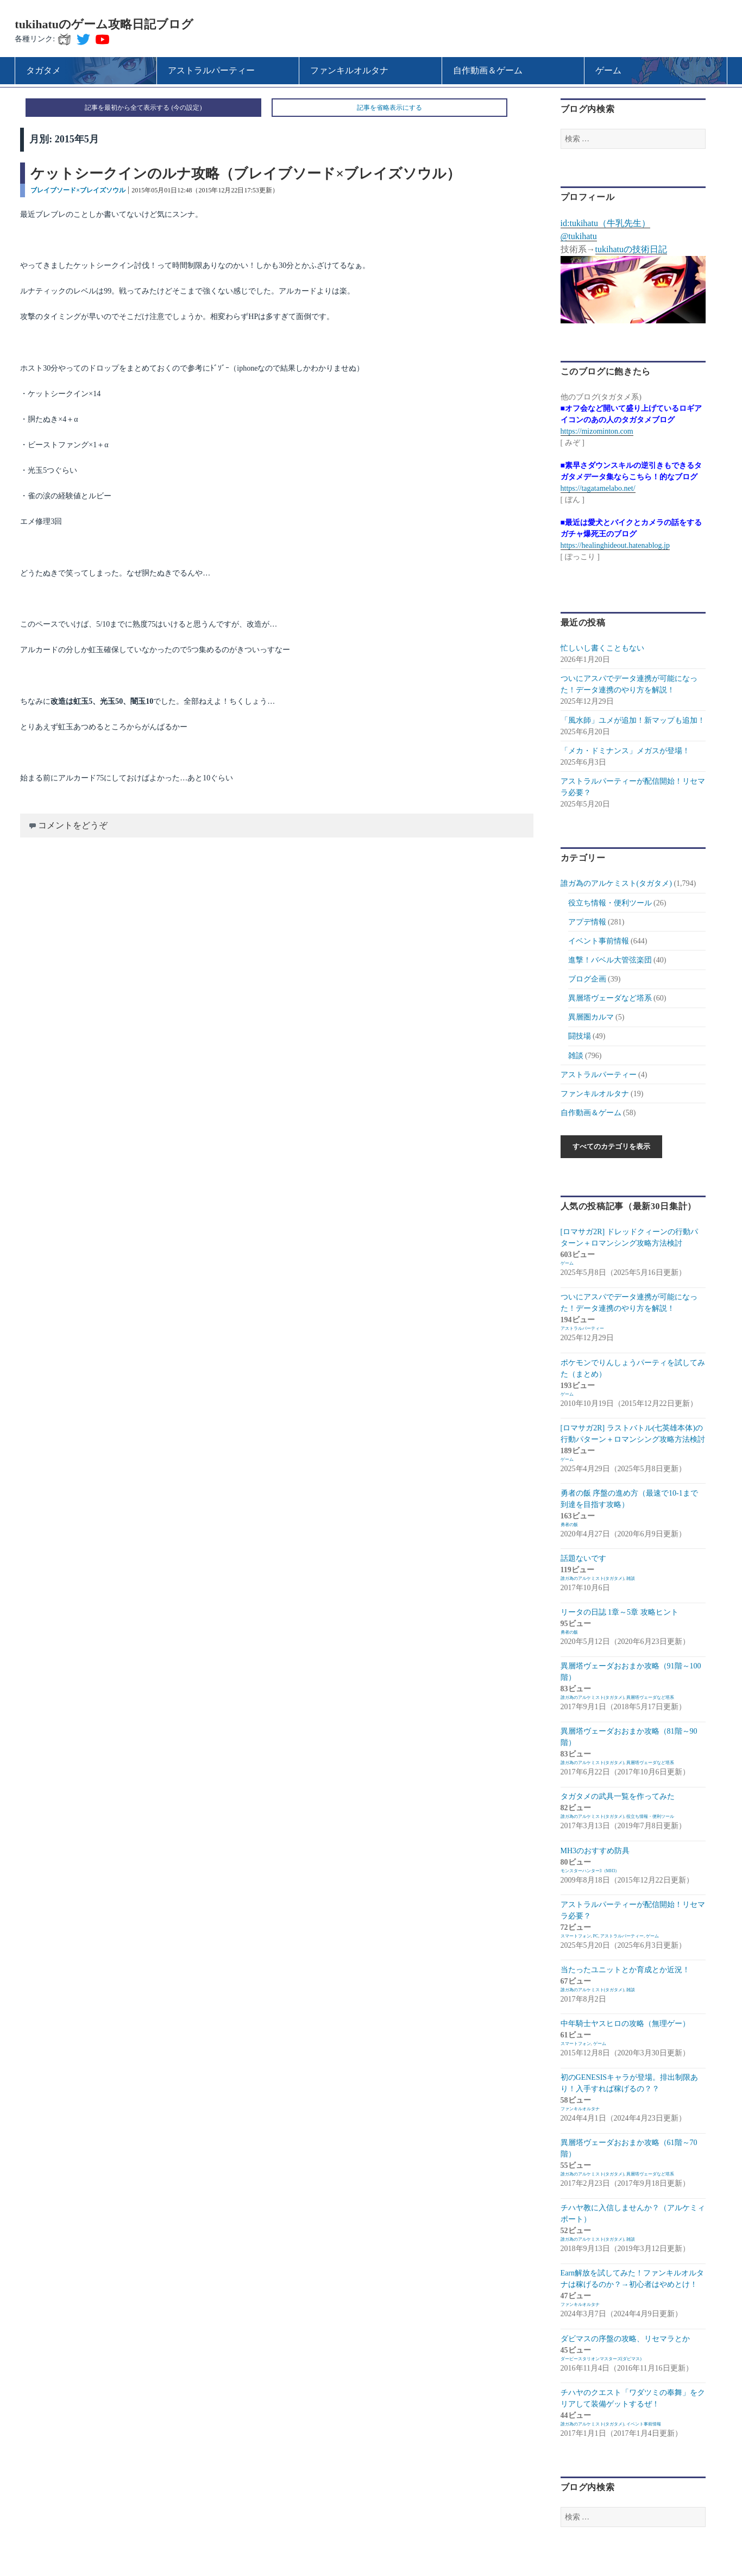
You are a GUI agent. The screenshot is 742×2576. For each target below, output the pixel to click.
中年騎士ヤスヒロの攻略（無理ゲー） (625, 2023)
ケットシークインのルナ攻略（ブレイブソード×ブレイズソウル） (245, 174)
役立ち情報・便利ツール (610, 903)
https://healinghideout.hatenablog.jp (615, 545)
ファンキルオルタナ (595, 1094)
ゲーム (567, 1263)
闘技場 (579, 1036)
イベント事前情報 (598, 941)
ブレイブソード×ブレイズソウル (77, 190)
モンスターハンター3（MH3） (590, 1870)
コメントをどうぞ (73, 825)
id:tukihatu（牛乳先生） (605, 223)
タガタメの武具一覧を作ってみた (618, 1796)
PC (596, 1936)
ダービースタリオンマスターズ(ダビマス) (601, 2358)
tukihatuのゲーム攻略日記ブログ (104, 24)
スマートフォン (576, 1936)
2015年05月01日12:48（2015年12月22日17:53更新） (205, 190)
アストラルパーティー (599, 1075)
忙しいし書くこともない (602, 648)
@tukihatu (579, 236)
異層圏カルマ (591, 1017)
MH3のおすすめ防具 (595, 1851)
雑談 (575, 1056)
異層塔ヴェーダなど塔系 (610, 998)
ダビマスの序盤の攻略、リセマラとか (625, 2339)
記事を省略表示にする (389, 107)
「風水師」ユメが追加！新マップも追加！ (633, 720)
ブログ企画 (587, 979)
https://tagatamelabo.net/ (598, 488)
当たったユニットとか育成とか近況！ (625, 1970)
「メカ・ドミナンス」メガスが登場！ (625, 751)
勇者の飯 (569, 1524)
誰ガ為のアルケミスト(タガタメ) (616, 883)
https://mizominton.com (597, 431)
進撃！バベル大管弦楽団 (610, 960)
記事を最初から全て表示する (127, 107)
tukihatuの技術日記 (631, 249)
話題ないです (583, 1558)
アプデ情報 (587, 922)
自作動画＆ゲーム (591, 1113)
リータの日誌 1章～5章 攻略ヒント (619, 1612)
